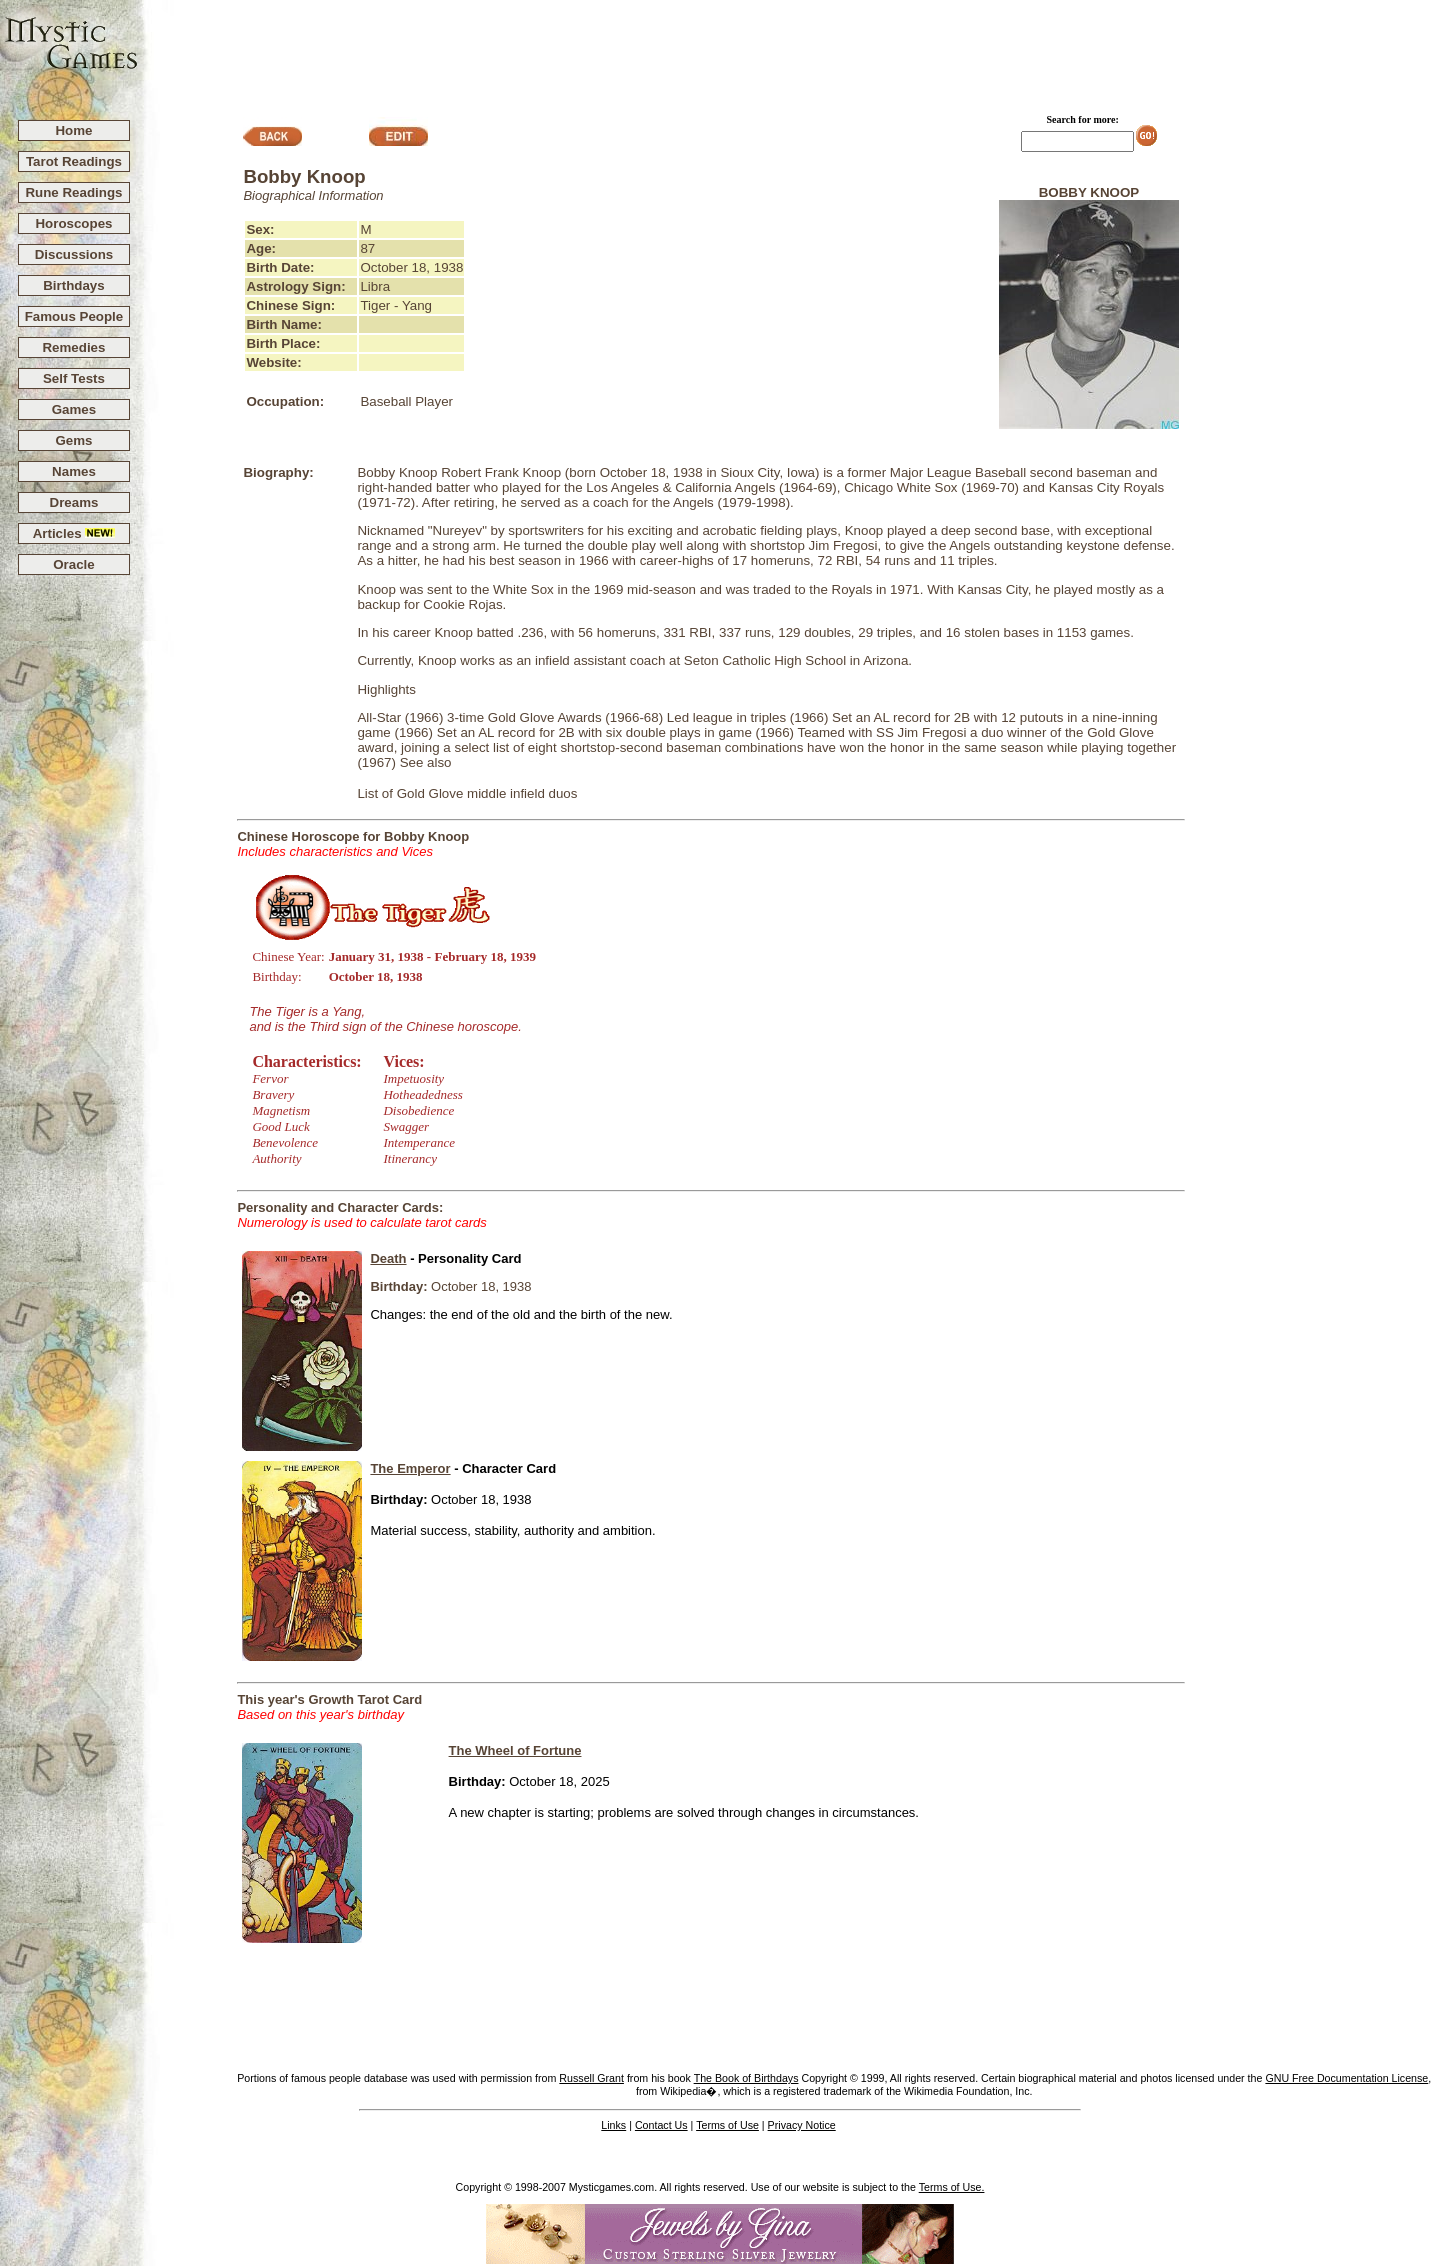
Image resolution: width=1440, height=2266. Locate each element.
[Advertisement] (790, 51)
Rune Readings (73, 192)
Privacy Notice (802, 2125)
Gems (73, 440)
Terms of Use (727, 2125)
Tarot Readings (74, 161)
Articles (74, 533)
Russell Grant (591, 2078)
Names (74, 471)
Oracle (74, 564)
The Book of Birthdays (746, 2078)
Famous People (74, 316)
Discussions (74, 254)
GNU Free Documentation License (1346, 2078)
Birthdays (73, 285)
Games (74, 409)
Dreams (74, 502)
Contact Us (661, 2125)
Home (73, 130)
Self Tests (74, 378)
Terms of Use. (952, 2187)
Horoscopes (73, 223)
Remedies (73, 347)
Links (613, 2125)
